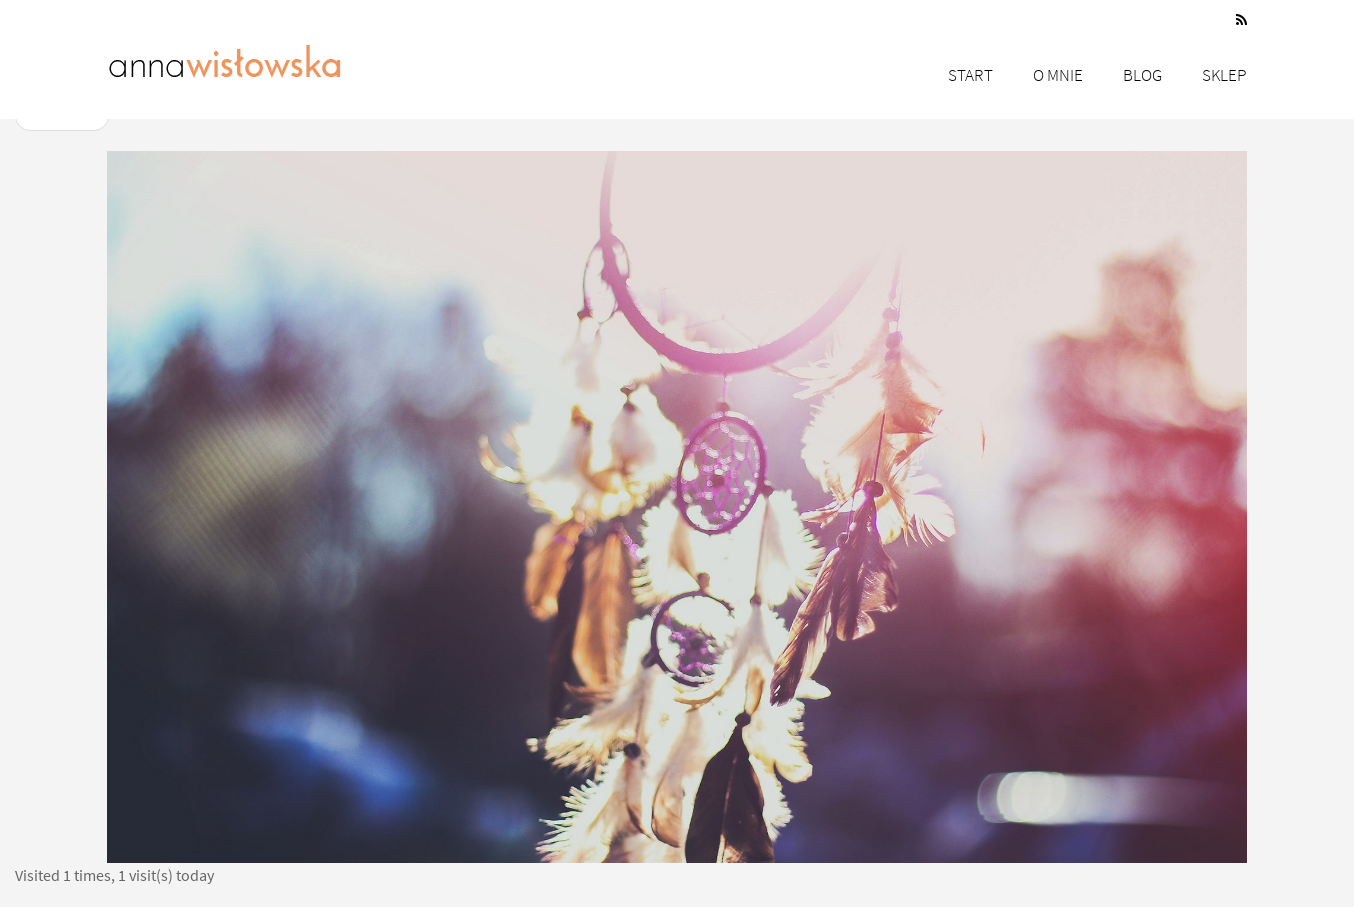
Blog (1142, 75)
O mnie (1058, 75)
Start (970, 75)
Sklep (1224, 75)
